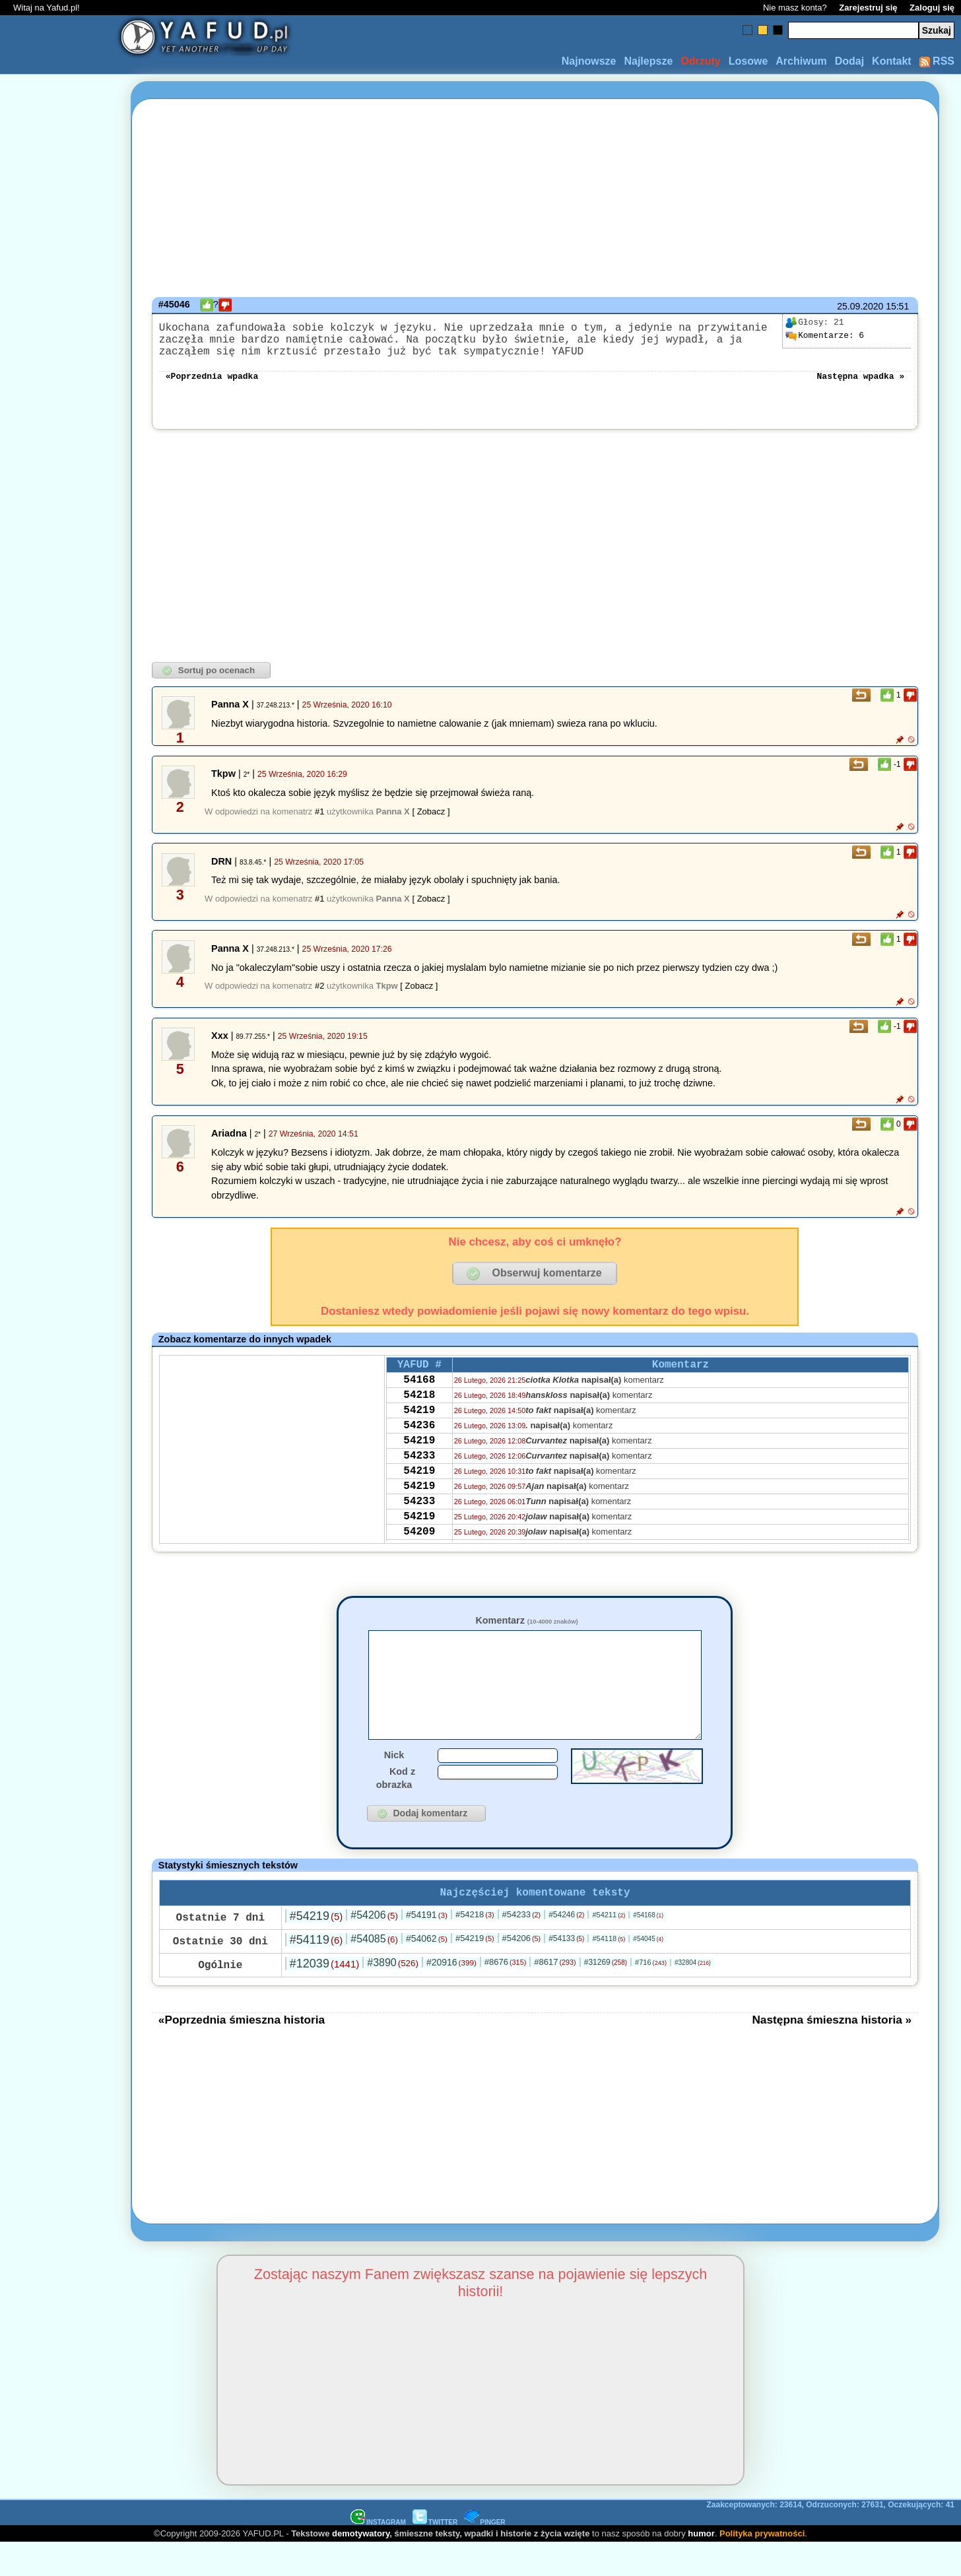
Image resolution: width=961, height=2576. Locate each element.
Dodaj (849, 61)
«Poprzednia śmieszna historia (241, 2052)
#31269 (605, 1995)
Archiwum (801, 61)
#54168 (648, 1948)
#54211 (608, 1948)
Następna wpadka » (861, 385)
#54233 (521, 1947)
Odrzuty (700, 61)
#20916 (451, 1995)
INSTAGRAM (378, 2555)
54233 (419, 1483)
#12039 (324, 1996)
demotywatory (360, 2566)
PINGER (484, 2555)
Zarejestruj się (868, 8)
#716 (651, 1995)
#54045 (648, 1971)
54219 (419, 1430)
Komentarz (526, 1631)
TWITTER (435, 2555)
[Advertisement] (58, 1288)
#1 (319, 822)
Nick (394, 1785)
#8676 (505, 1995)
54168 (419, 1394)
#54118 (608, 1971)
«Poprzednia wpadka (212, 385)
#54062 (426, 1971)
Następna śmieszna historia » (831, 2052)
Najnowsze (589, 61)
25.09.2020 (860, 306)
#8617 (555, 1995)
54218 (419, 1412)
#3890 (392, 1995)
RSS (936, 61)
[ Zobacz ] (430, 822)
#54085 (374, 1971)
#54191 (426, 1947)
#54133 (566, 1971)
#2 (319, 996)
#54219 (316, 1949)
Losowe (748, 61)
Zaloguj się (932, 8)
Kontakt (891, 61)
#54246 (566, 1947)
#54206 (374, 1948)
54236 (419, 1448)
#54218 (474, 1947)
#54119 (316, 1972)
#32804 (693, 1995)
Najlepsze (648, 61)
